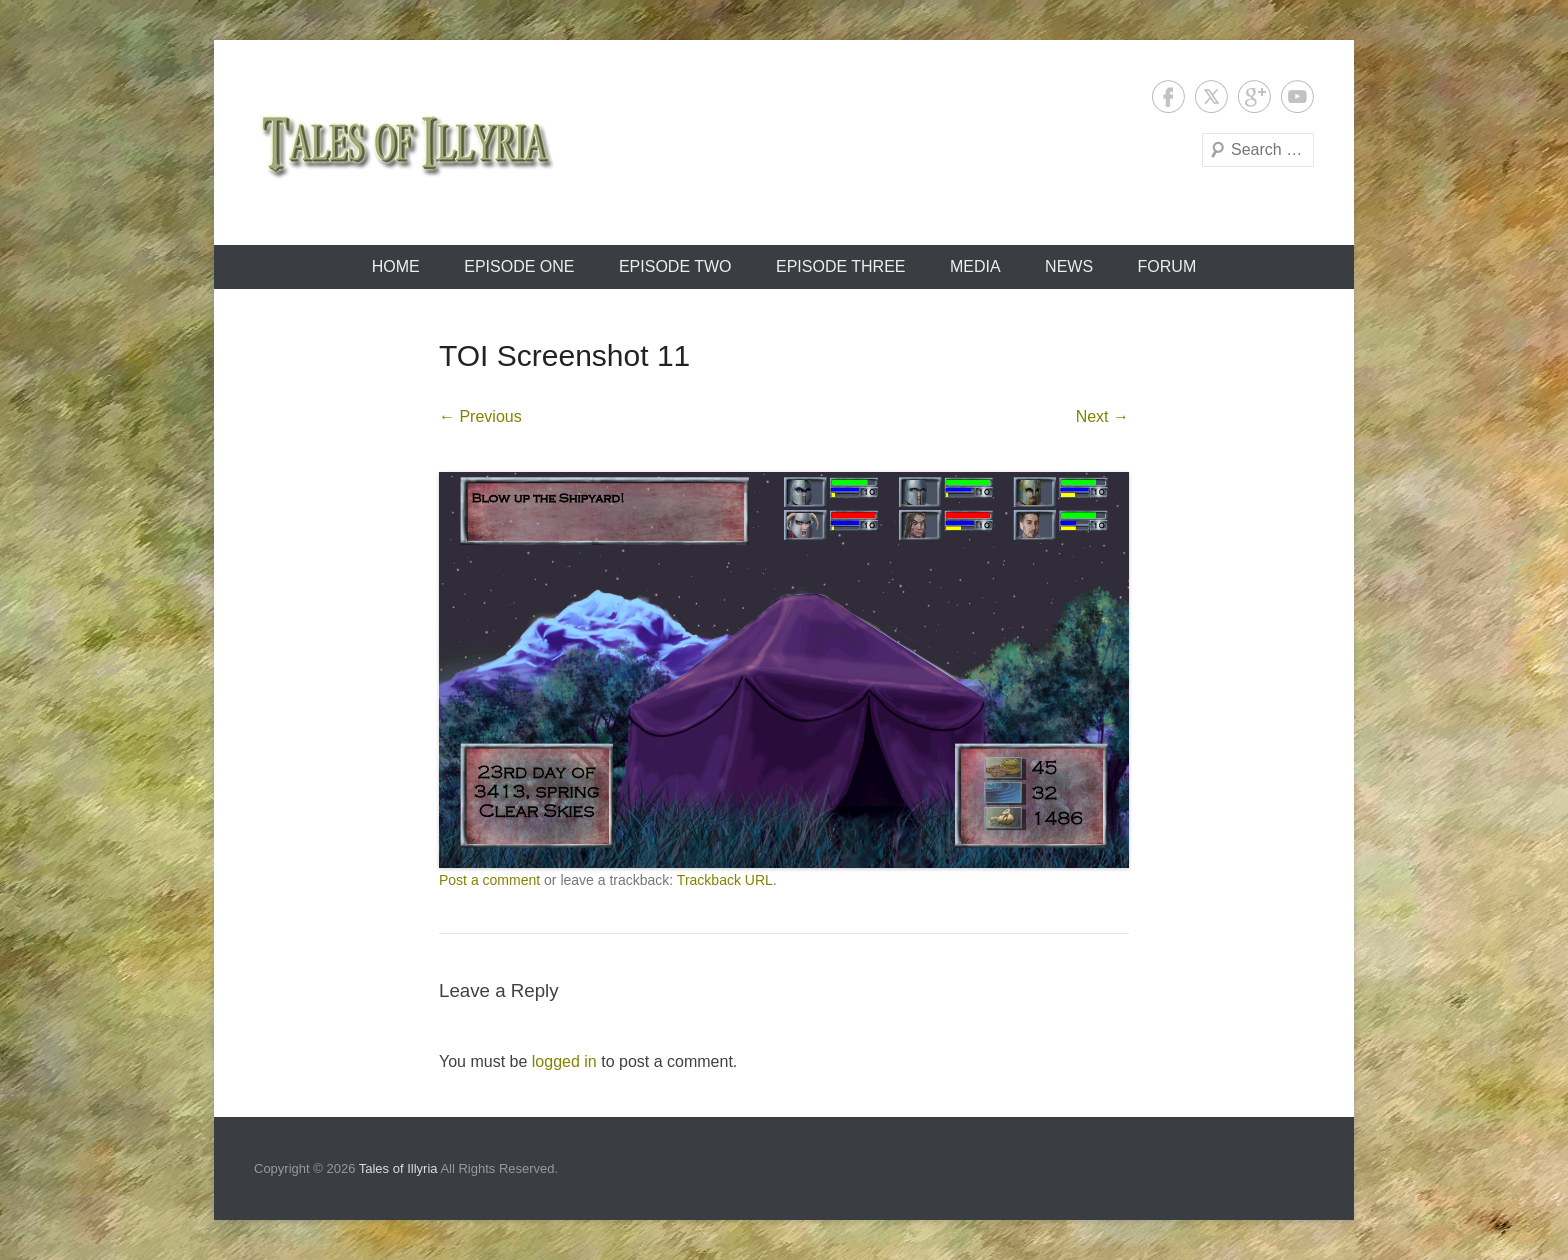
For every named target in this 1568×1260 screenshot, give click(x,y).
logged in (564, 1061)
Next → (1102, 416)
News (1069, 266)
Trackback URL (725, 880)
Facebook (1168, 96)
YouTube (1297, 96)
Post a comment (489, 880)
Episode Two (675, 266)
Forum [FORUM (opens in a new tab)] (1167, 266)
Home (396, 266)
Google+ (1254, 96)
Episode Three (841, 266)
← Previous (480, 416)
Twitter (1211, 96)
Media (975, 266)
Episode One (519, 266)
